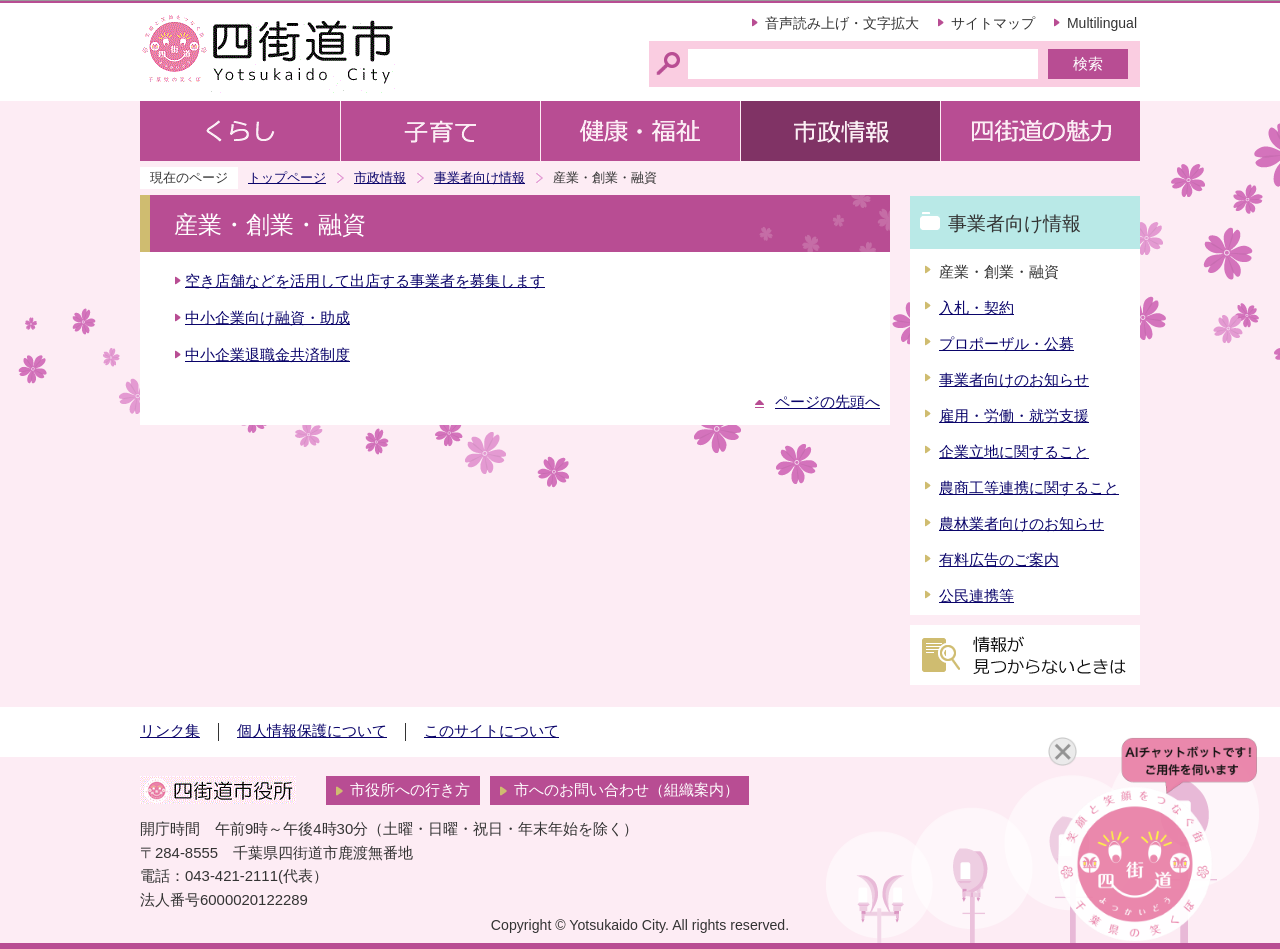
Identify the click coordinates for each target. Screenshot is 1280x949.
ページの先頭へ (827, 402)
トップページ (287, 177)
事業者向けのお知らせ (1014, 380)
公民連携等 (976, 596)
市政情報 (380, 177)
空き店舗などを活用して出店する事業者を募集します (365, 281)
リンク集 (170, 731)
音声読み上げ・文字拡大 (842, 23)
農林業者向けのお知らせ (1021, 524)
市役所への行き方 (410, 790)
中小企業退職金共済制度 (267, 355)
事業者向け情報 (479, 177)
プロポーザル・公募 (1006, 344)
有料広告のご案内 (999, 560)
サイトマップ (993, 23)
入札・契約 (976, 308)
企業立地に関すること (1014, 452)
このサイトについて (491, 731)
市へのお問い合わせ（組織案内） (626, 790)
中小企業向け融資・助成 (267, 318)
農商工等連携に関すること (1029, 488)
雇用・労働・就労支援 (1014, 416)
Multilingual (1102, 23)
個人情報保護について (312, 731)
